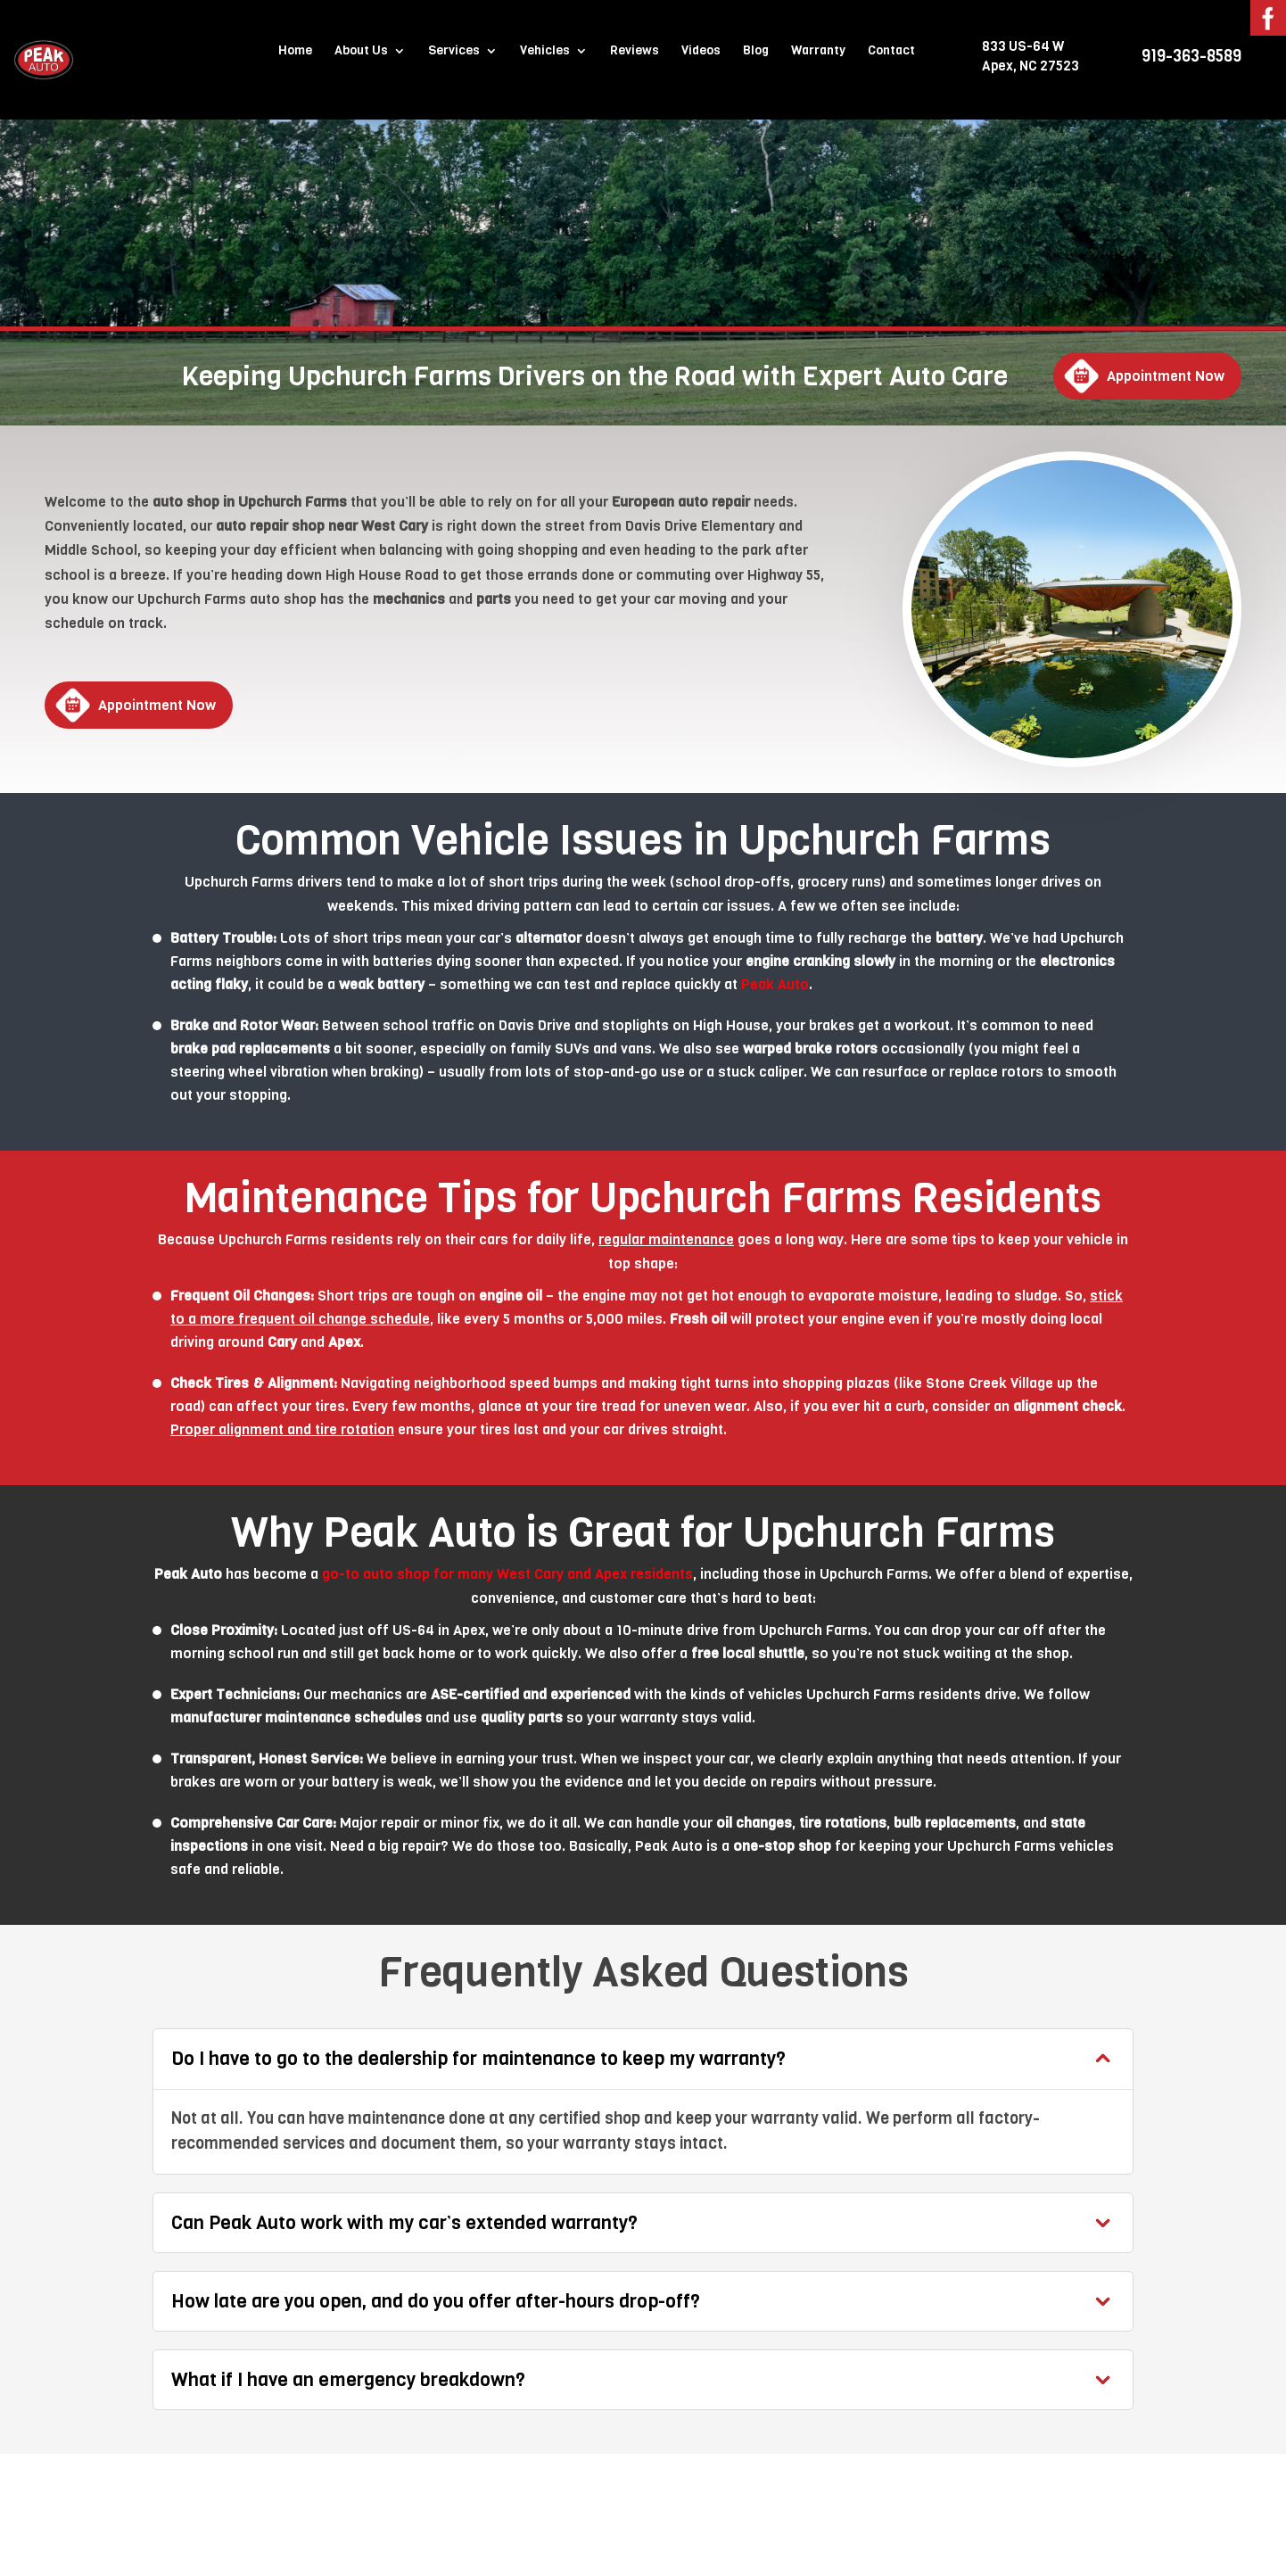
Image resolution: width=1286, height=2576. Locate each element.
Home (295, 52)
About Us (361, 52)
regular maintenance (666, 1239)
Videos (701, 52)
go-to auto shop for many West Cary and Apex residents (507, 1574)
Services (454, 52)
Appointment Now (1165, 376)
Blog (756, 52)
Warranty (818, 52)
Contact (891, 52)
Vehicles (545, 52)
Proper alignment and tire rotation (282, 1429)
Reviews (634, 52)
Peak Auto (775, 984)
